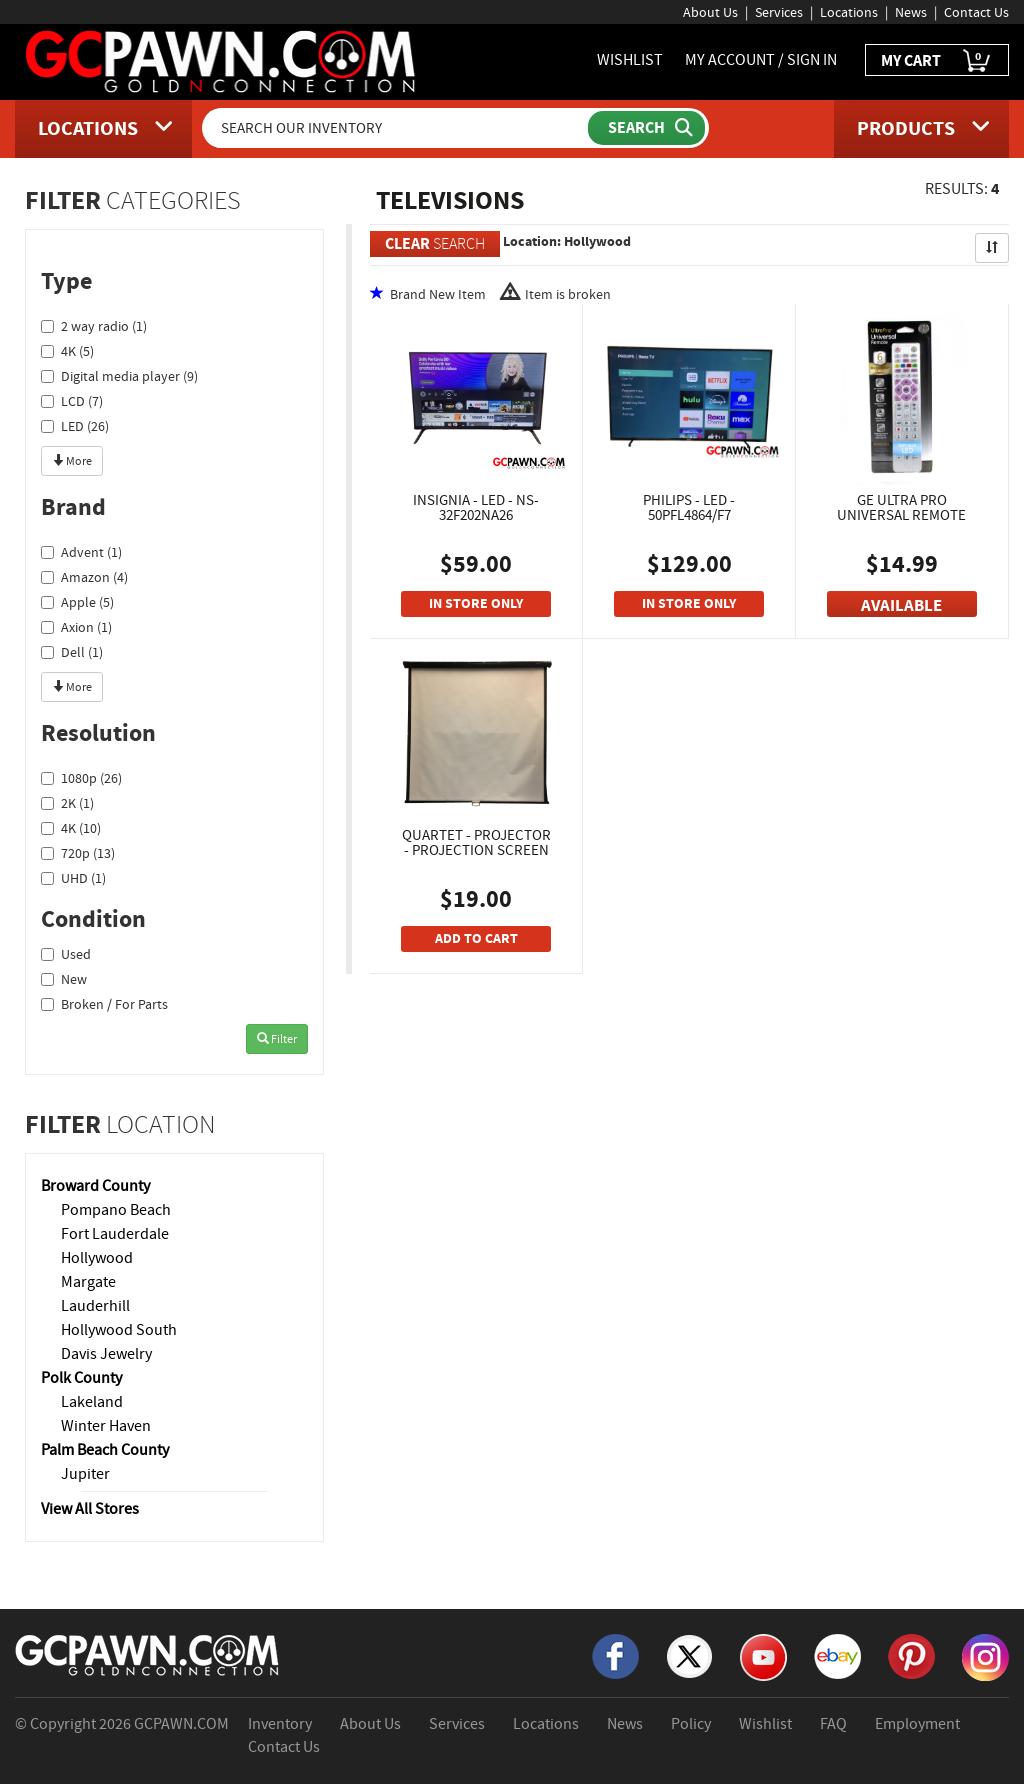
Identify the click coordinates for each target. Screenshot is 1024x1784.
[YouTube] (763, 1656)
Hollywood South (119, 1330)
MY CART (937, 61)
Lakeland (92, 1402)
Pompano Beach (116, 1210)
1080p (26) (81, 778)
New (64, 979)
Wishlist (765, 1724)
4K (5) (67, 351)
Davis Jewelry (106, 1354)
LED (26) (75, 426)
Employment (917, 1724)
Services (779, 12)
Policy (691, 1724)
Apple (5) (77, 602)
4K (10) (71, 828)
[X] (689, 1655)
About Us (710, 12)
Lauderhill (95, 1306)
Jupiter (85, 1474)
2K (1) (67, 803)
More (72, 461)
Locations (849, 12)
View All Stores (90, 1509)
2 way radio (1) (94, 326)
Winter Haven (106, 1426)
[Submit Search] (646, 128)
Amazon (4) (84, 577)
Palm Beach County (105, 1450)
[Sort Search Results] (992, 248)
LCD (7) (72, 401)
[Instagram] (985, 1656)
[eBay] (837, 1655)
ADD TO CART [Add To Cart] (476, 938)
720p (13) (78, 853)
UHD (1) (73, 878)
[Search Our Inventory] (397, 128)
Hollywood (97, 1258)
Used (66, 954)
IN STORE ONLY (476, 603)
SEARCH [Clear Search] (435, 243)
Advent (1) (81, 552)
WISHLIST (630, 60)
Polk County (81, 1378)
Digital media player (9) (119, 376)
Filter (277, 1039)
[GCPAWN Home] (148, 1654)
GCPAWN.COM (181, 1724)
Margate (88, 1282)
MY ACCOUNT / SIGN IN (761, 60)
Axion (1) (76, 627)
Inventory (280, 1724)
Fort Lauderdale (115, 1234)
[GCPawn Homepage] (222, 60)
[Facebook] (615, 1655)
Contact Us (976, 12)
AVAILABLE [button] (901, 605)
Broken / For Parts (104, 1004)
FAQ (833, 1724)
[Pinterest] (911, 1655)
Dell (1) (72, 652)
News (911, 12)
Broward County (95, 1186)
